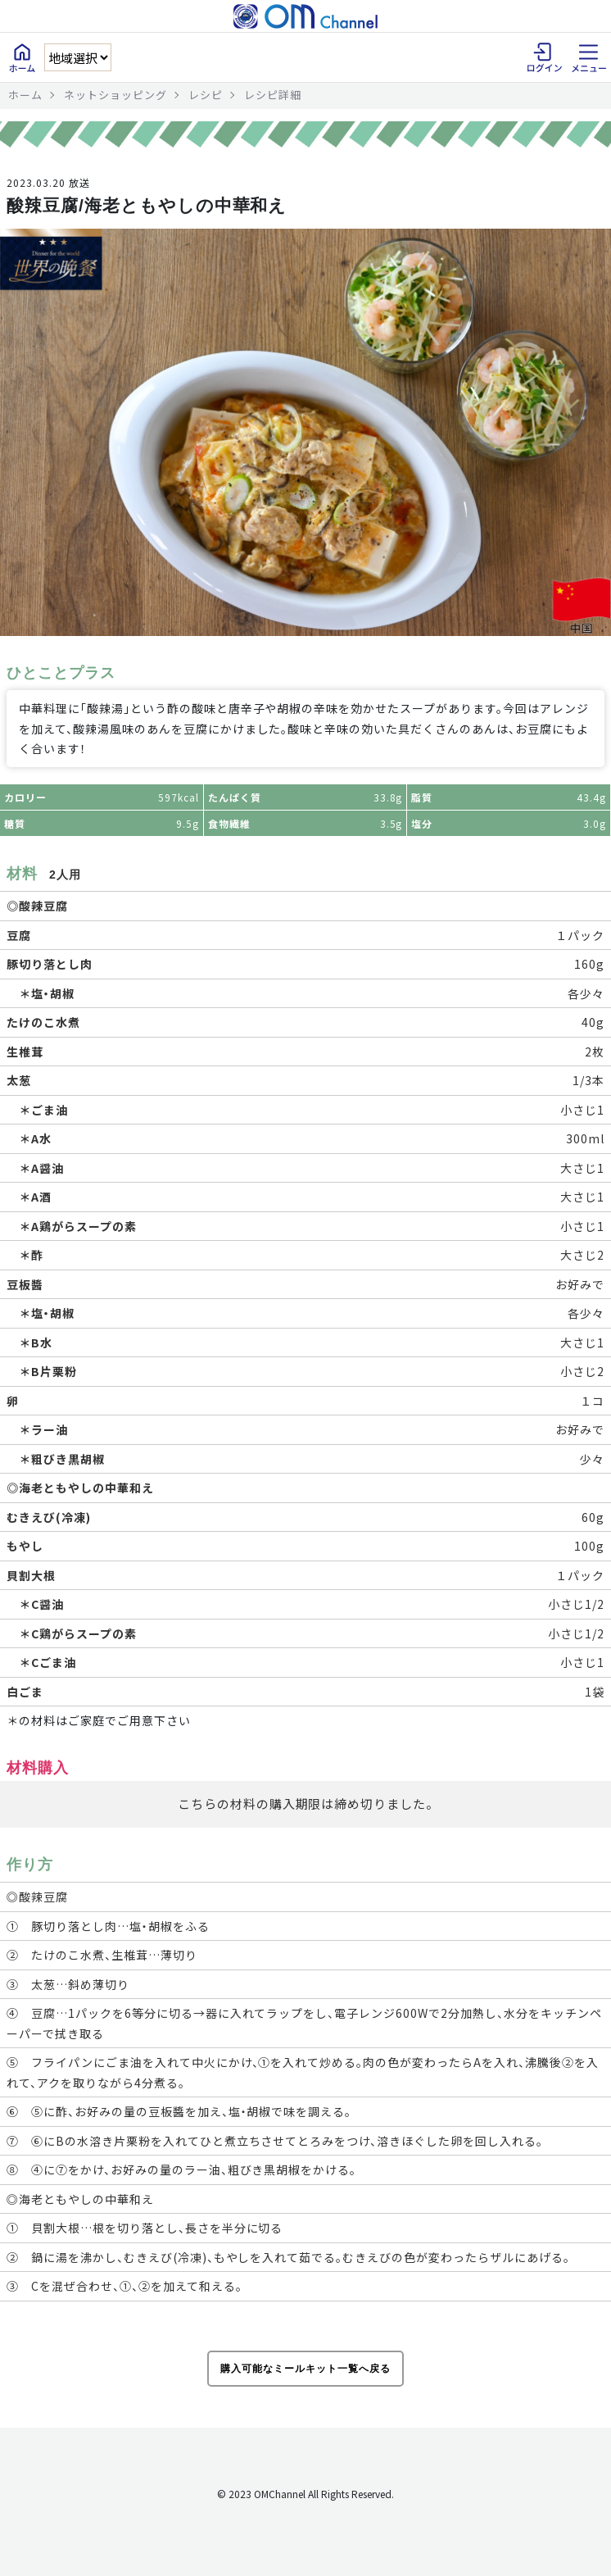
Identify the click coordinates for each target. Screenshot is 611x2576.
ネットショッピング (115, 94)
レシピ (205, 94)
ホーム (25, 94)
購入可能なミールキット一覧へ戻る (305, 2368)
